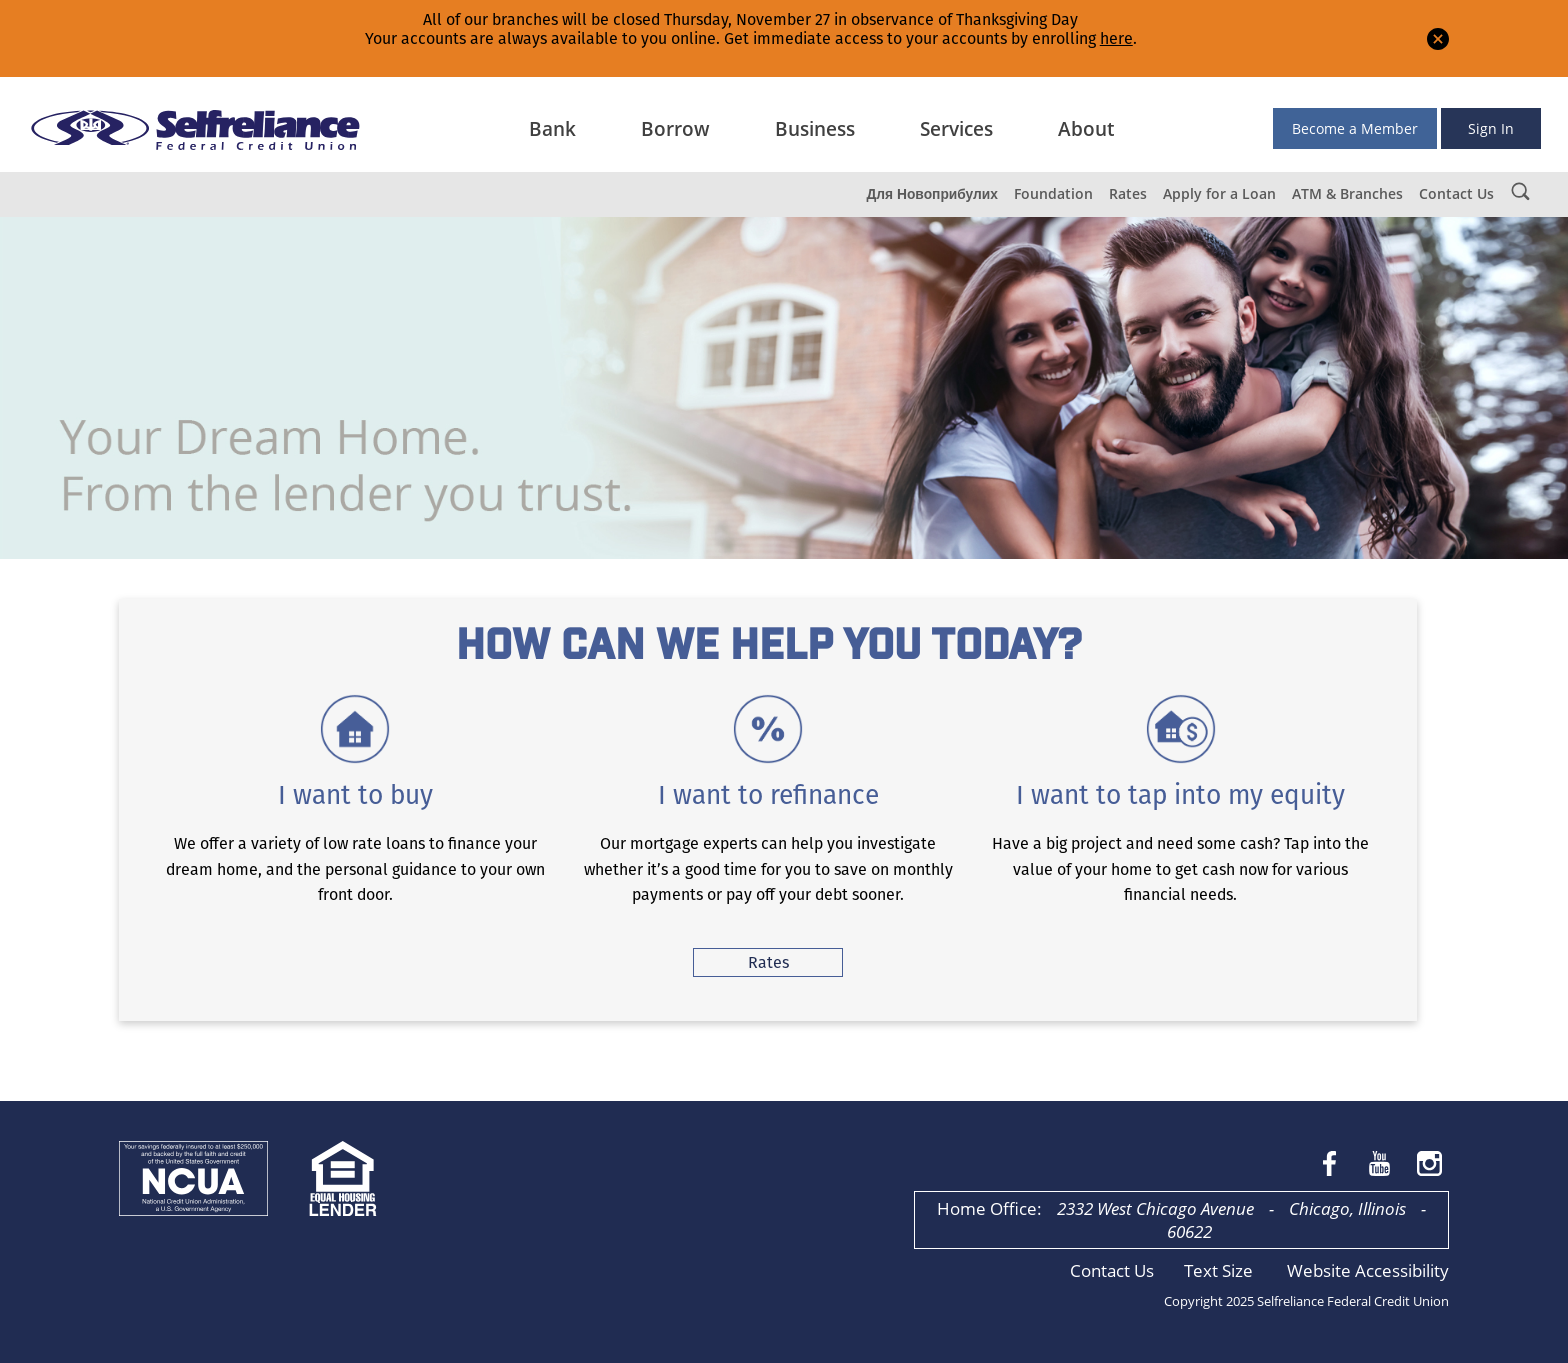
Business (815, 129)
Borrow (675, 129)
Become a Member (1355, 128)
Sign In (1491, 128)
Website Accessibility (1368, 1270)
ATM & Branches (1347, 193)
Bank (552, 129)
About (1086, 129)
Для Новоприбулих (932, 193)
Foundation (1053, 193)
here (1116, 38)
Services (956, 129)
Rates (1128, 193)
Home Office (987, 1208)
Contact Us (1456, 193)
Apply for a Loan (1219, 193)
